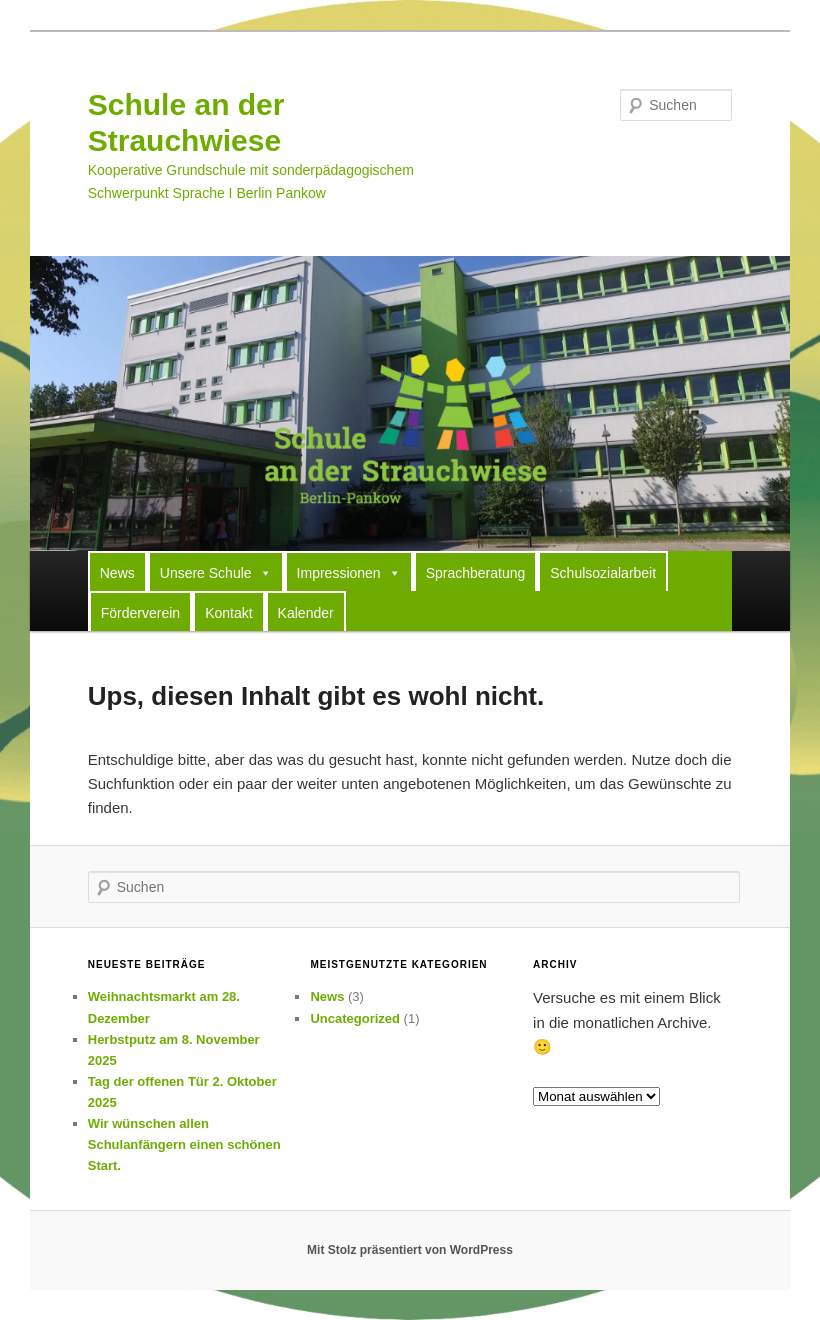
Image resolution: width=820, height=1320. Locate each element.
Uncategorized (355, 1018)
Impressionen (349, 572)
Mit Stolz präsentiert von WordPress (410, 1250)
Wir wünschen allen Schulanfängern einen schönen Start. (184, 1144)
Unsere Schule (216, 572)
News (117, 573)
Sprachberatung (476, 573)
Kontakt (228, 613)
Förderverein (140, 613)
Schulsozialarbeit (603, 573)
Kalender (306, 613)
